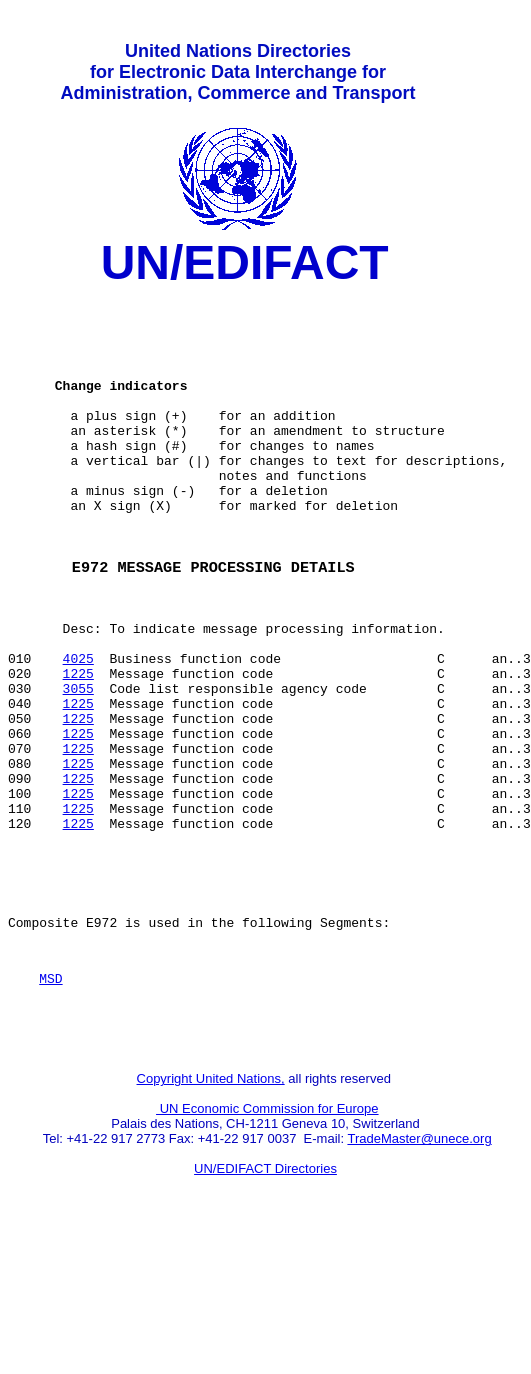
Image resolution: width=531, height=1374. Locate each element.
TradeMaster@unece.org (419, 1269)
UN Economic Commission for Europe (267, 1239)
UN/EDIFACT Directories (265, 1299)
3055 (78, 765)
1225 (78, 747)
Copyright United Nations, (211, 1209)
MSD (50, 1100)
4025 (78, 729)
